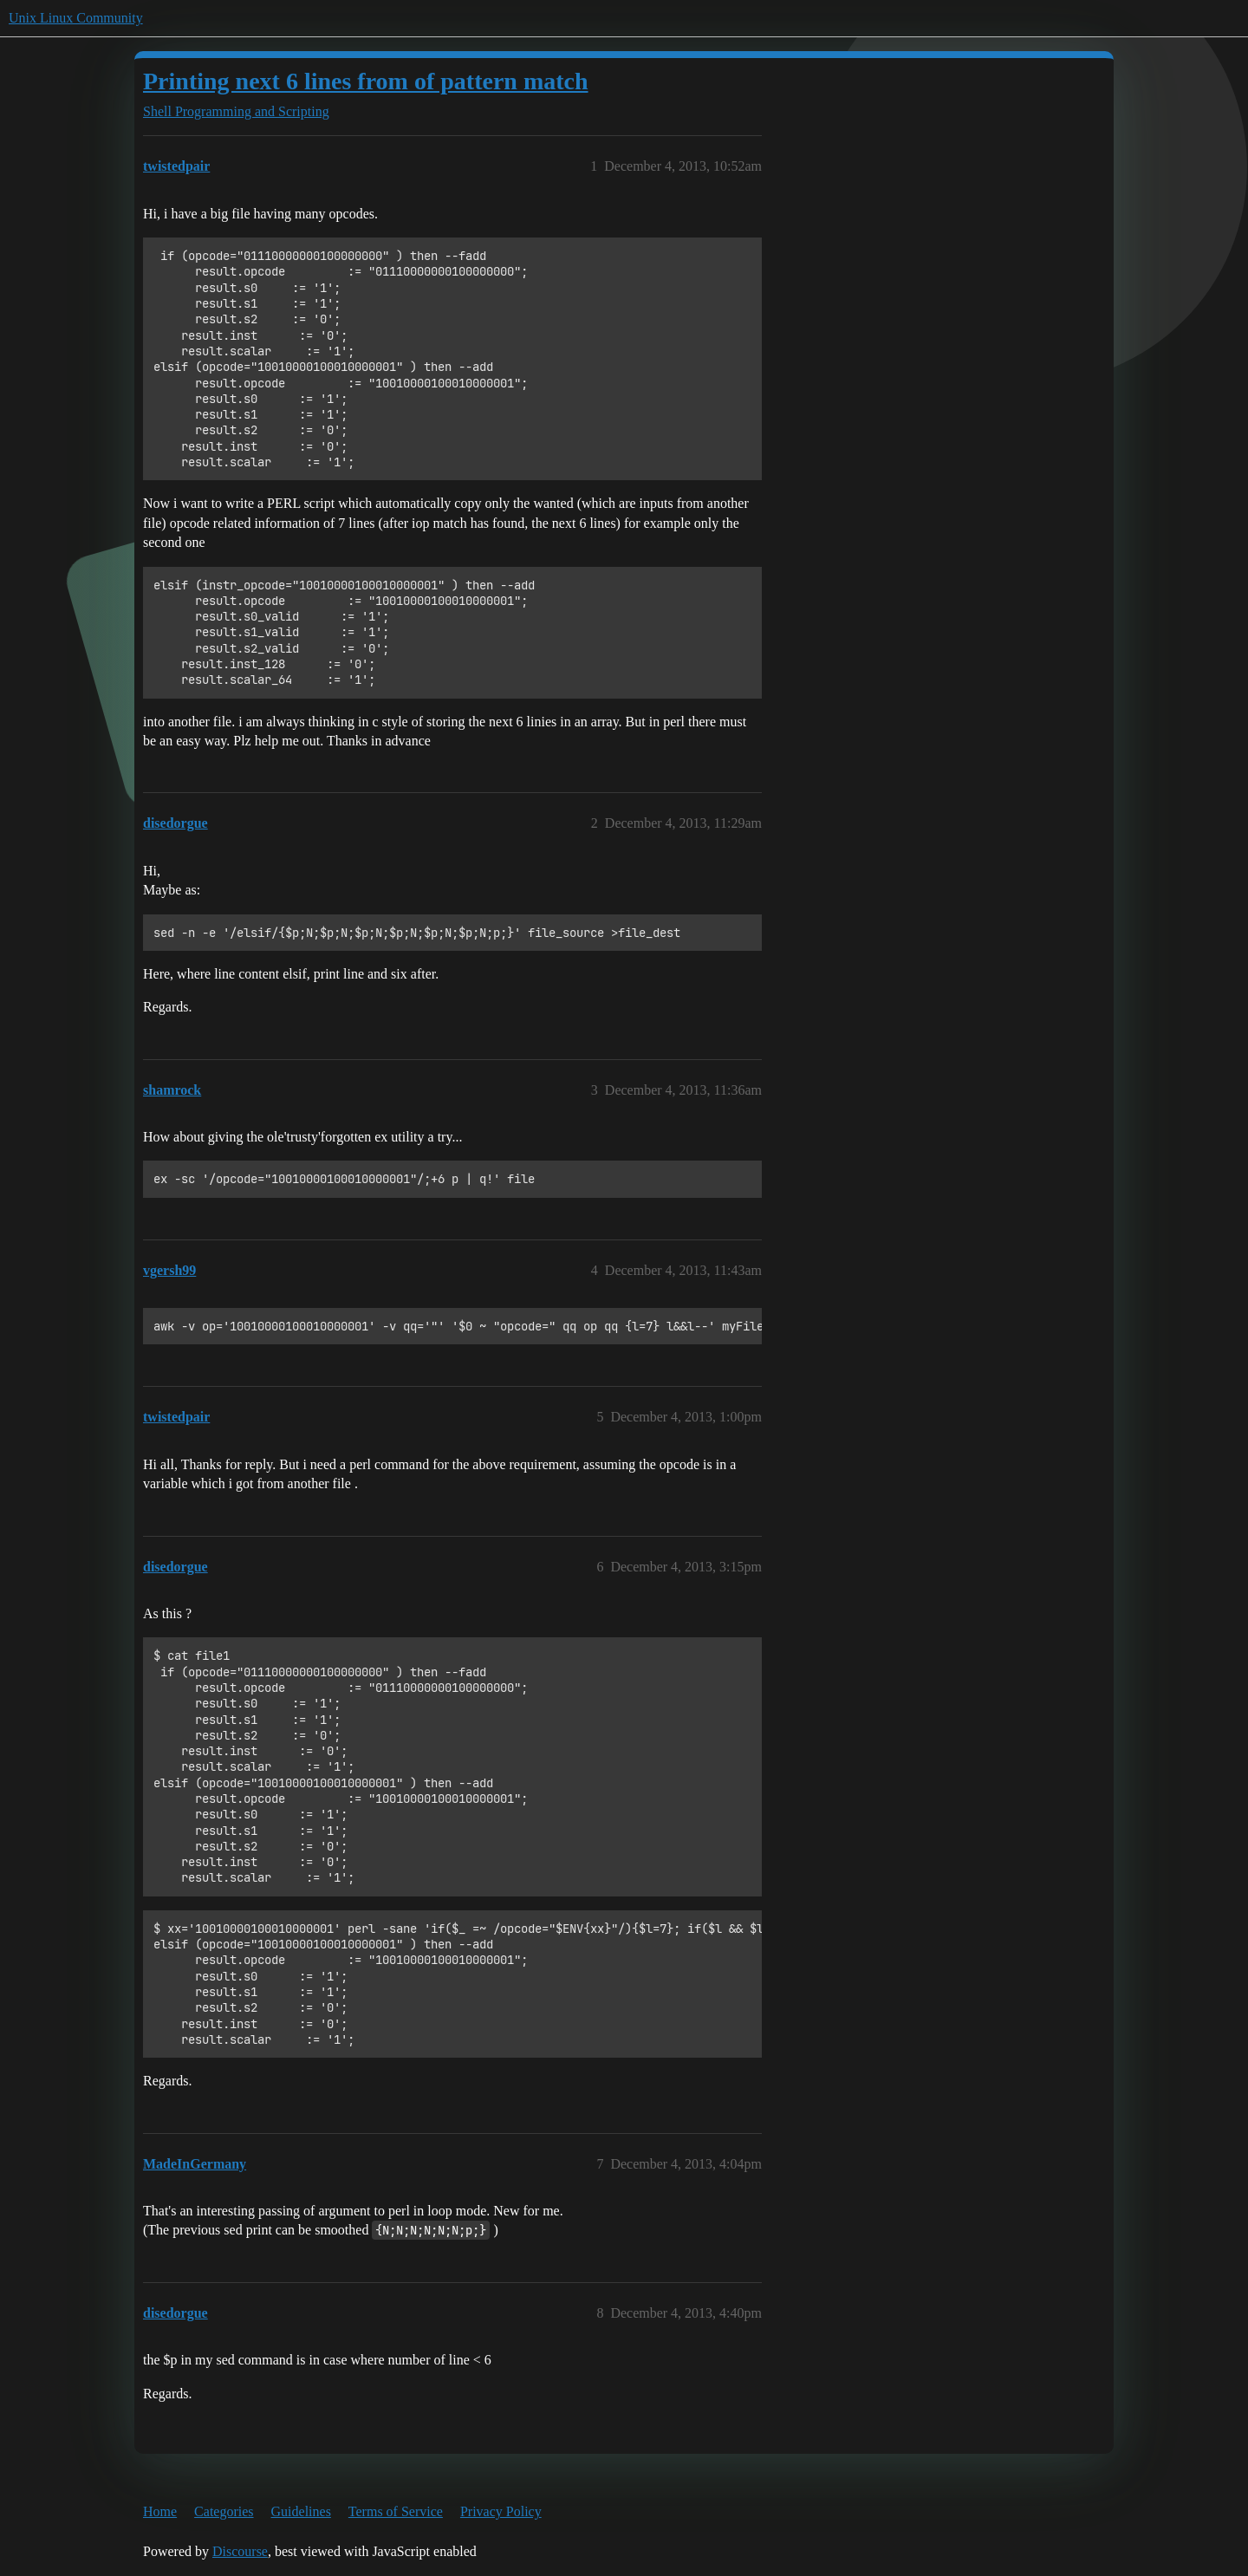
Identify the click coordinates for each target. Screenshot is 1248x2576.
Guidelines (301, 2511)
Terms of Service (395, 2511)
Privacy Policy (501, 2511)
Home (160, 2511)
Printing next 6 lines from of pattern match (365, 81)
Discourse (240, 2551)
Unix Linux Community (76, 17)
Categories (223, 2511)
